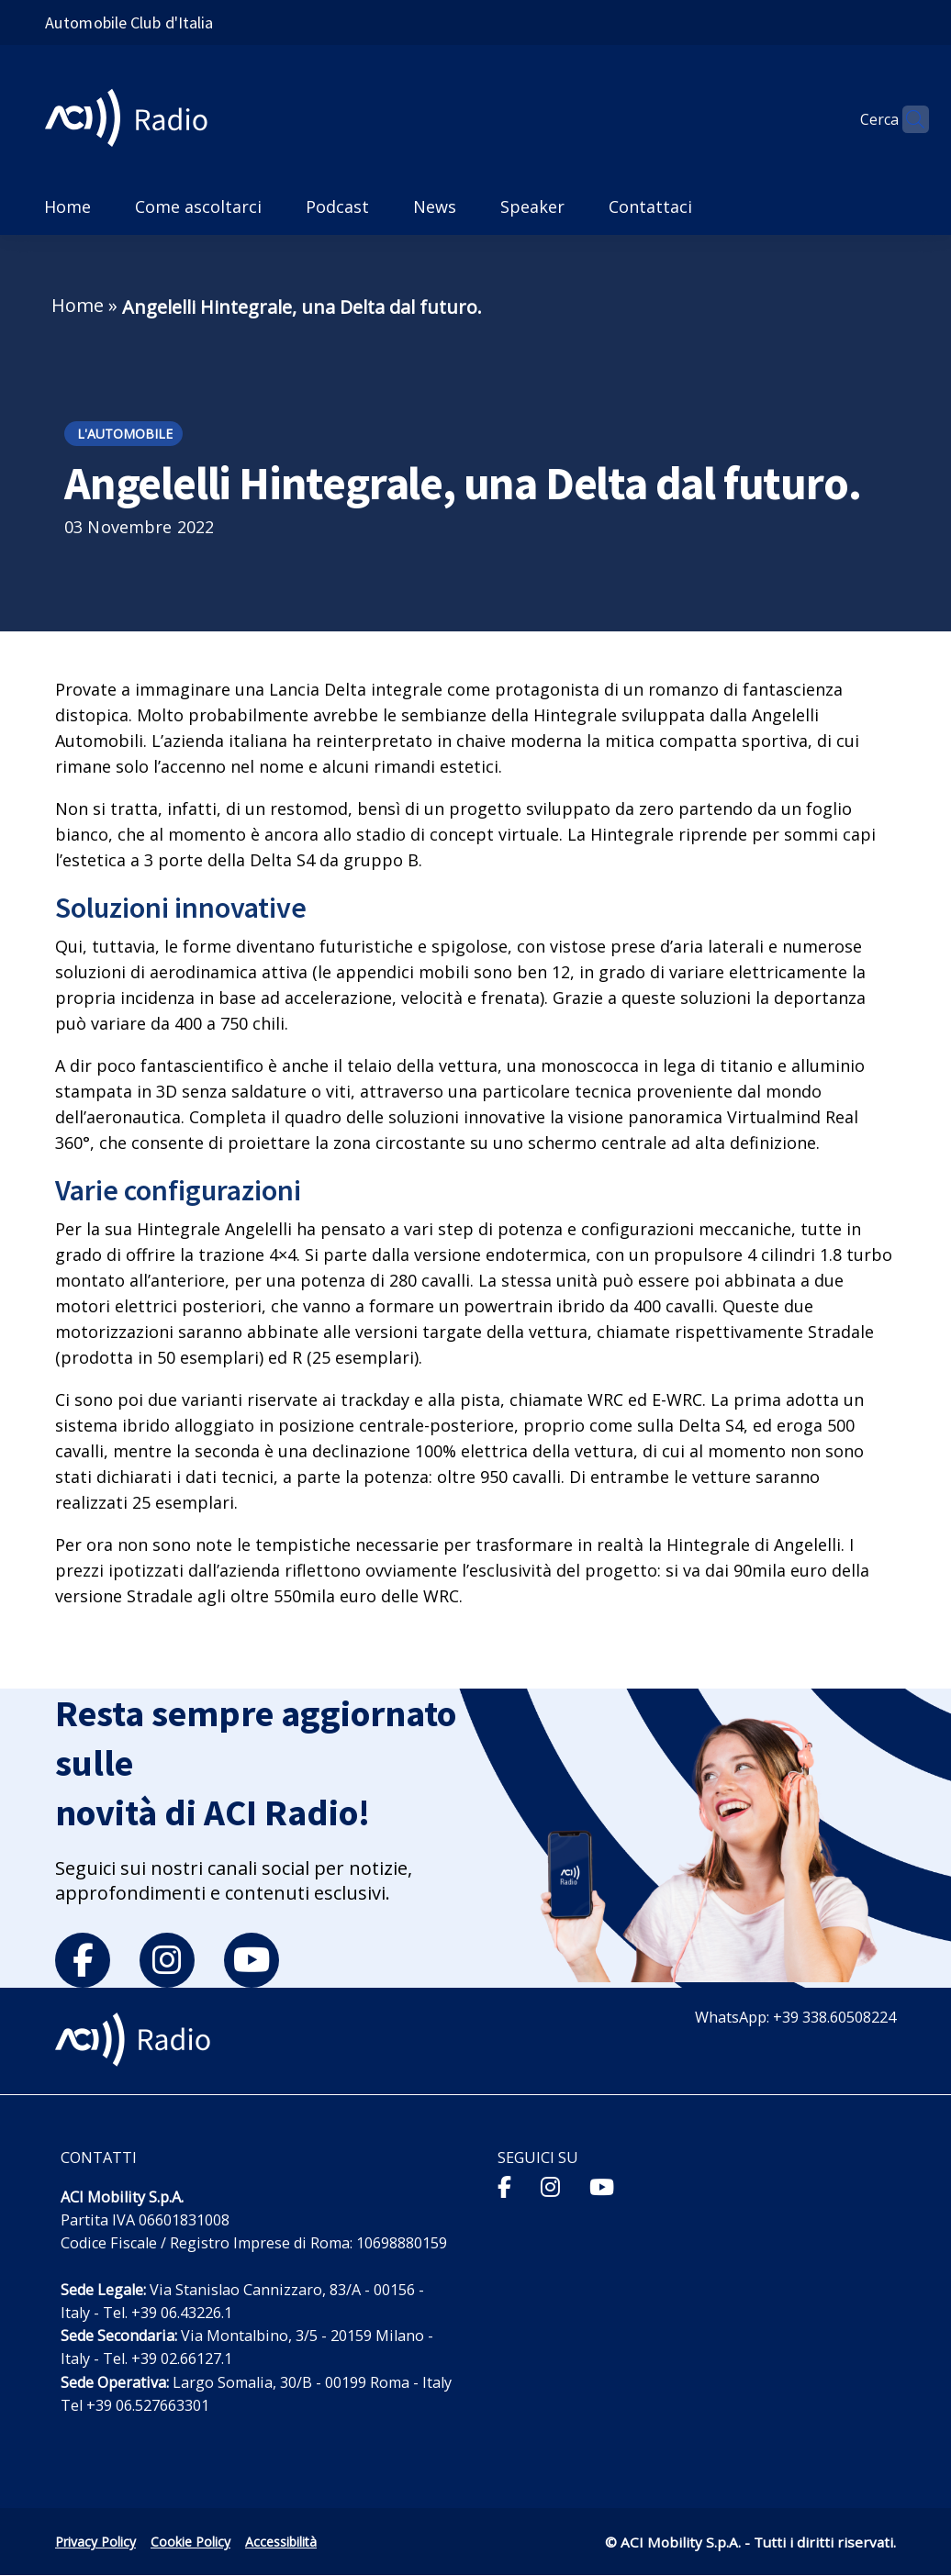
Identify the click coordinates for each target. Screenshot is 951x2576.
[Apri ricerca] (907, 119)
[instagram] (167, 1960)
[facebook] (82, 1960)
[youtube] (251, 1960)
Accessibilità (281, 2541)
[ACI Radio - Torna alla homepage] (133, 120)
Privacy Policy (95, 2541)
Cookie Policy (190, 2541)
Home (77, 305)
